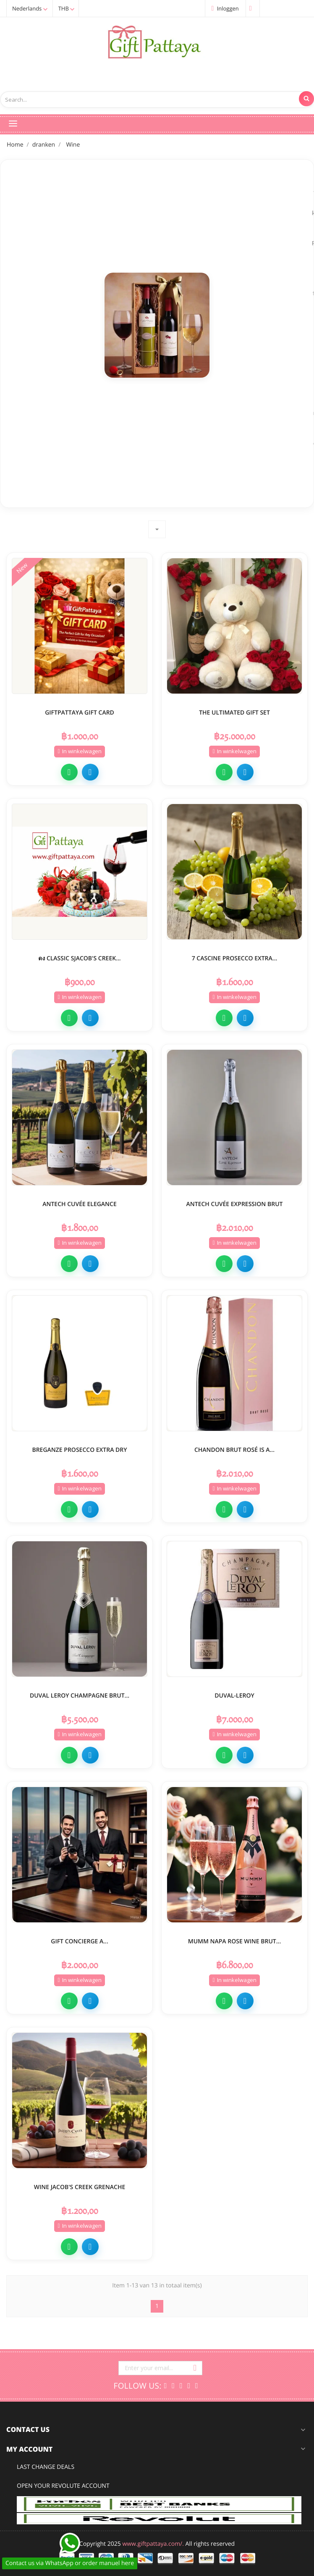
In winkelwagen (79, 750)
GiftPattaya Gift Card (79, 711)
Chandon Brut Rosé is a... (234, 1448)
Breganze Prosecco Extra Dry (79, 1448)
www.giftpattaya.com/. (153, 2544)
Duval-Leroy (234, 1694)
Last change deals (45, 2467)
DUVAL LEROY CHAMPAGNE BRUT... (79, 1694)
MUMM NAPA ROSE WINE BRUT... (234, 1940)
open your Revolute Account (63, 2486)
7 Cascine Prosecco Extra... (234, 957)
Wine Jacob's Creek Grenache (80, 2186)
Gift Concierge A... (79, 1940)
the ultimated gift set (234, 711)
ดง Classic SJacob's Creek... (79, 957)
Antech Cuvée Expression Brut (234, 1203)
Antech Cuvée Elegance (79, 1203)
